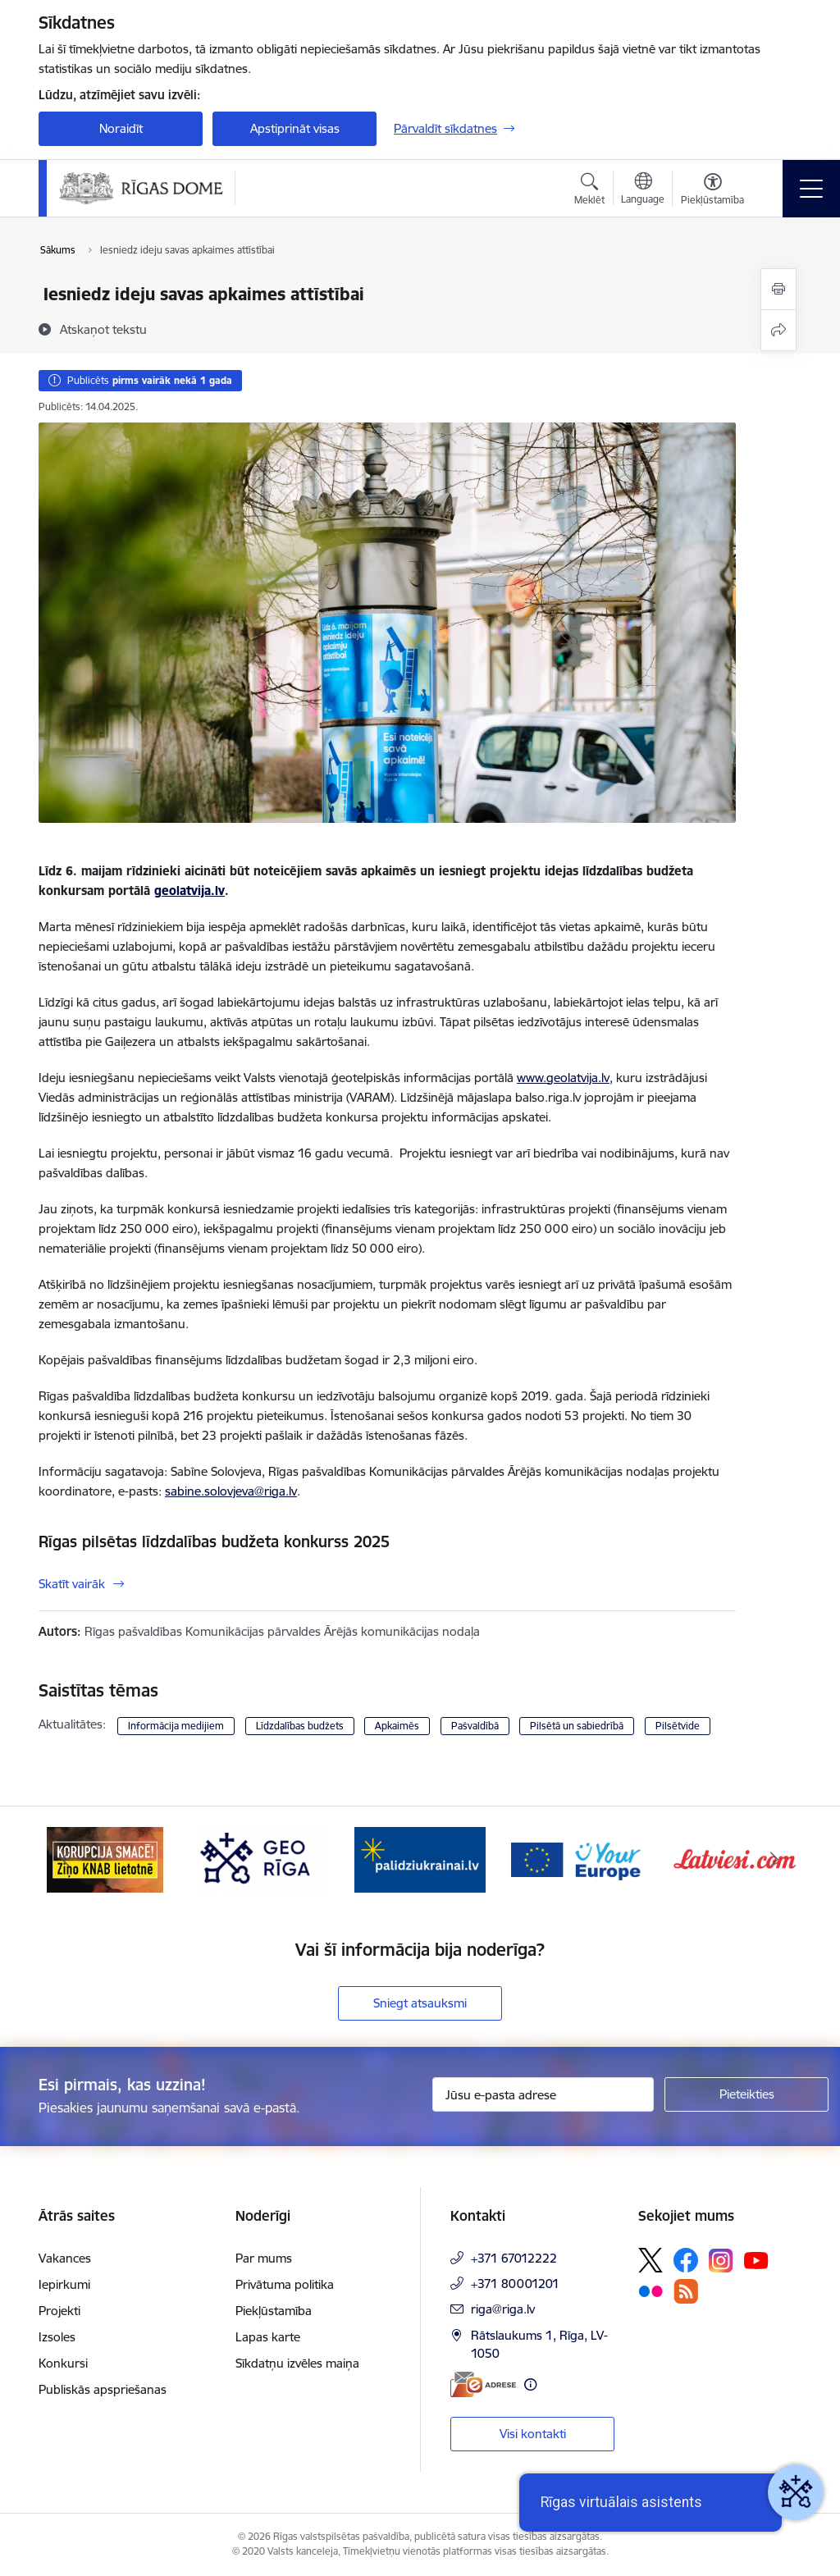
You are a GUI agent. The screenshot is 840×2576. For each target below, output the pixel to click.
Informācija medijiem (176, 1726)
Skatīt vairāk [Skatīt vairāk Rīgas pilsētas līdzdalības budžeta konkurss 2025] (72, 1584)
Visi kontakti (533, 2433)
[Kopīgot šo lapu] (778, 330)
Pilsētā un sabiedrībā (576, 1726)
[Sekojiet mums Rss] (685, 2291)
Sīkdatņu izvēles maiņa (297, 2363)
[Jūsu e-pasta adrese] (543, 2094)
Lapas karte (267, 2337)
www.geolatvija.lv (563, 1077)
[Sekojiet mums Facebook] (685, 2260)
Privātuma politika (284, 2284)
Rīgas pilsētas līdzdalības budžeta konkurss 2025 (214, 1541)
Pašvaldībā (475, 1726)
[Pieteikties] (746, 2094)
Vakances (65, 2258)
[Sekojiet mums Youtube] (756, 2259)
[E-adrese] (483, 2384)
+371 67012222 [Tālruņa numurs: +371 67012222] (514, 2258)
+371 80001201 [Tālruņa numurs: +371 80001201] (515, 2283)
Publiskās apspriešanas (103, 2389)
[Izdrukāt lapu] (778, 289)
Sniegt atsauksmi (420, 2003)
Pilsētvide (677, 1726)
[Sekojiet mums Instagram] (721, 2260)
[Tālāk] (774, 1860)
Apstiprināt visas (295, 128)
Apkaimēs (397, 1726)
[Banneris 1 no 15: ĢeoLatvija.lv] (105, 1858)
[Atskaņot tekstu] (103, 329)
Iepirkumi (64, 2284)
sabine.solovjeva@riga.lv (231, 1491)
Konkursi (63, 2363)
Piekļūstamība (273, 2310)
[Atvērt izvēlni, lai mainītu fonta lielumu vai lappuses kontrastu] (712, 191)
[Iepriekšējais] (65, 1860)
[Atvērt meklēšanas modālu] (589, 191)
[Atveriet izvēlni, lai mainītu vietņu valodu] (643, 190)
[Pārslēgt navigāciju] (811, 188)
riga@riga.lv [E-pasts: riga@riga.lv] (503, 2309)
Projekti (59, 2310)
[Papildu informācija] (530, 2384)
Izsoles (57, 2337)
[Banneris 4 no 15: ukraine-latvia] (577, 1858)
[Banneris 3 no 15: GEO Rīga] (420, 1858)
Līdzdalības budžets (300, 1726)
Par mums (263, 2258)
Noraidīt (121, 128)
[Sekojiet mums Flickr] (650, 2290)
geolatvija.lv (189, 890)
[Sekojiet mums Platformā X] (650, 2260)
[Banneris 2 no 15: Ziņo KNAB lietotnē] (262, 1858)
